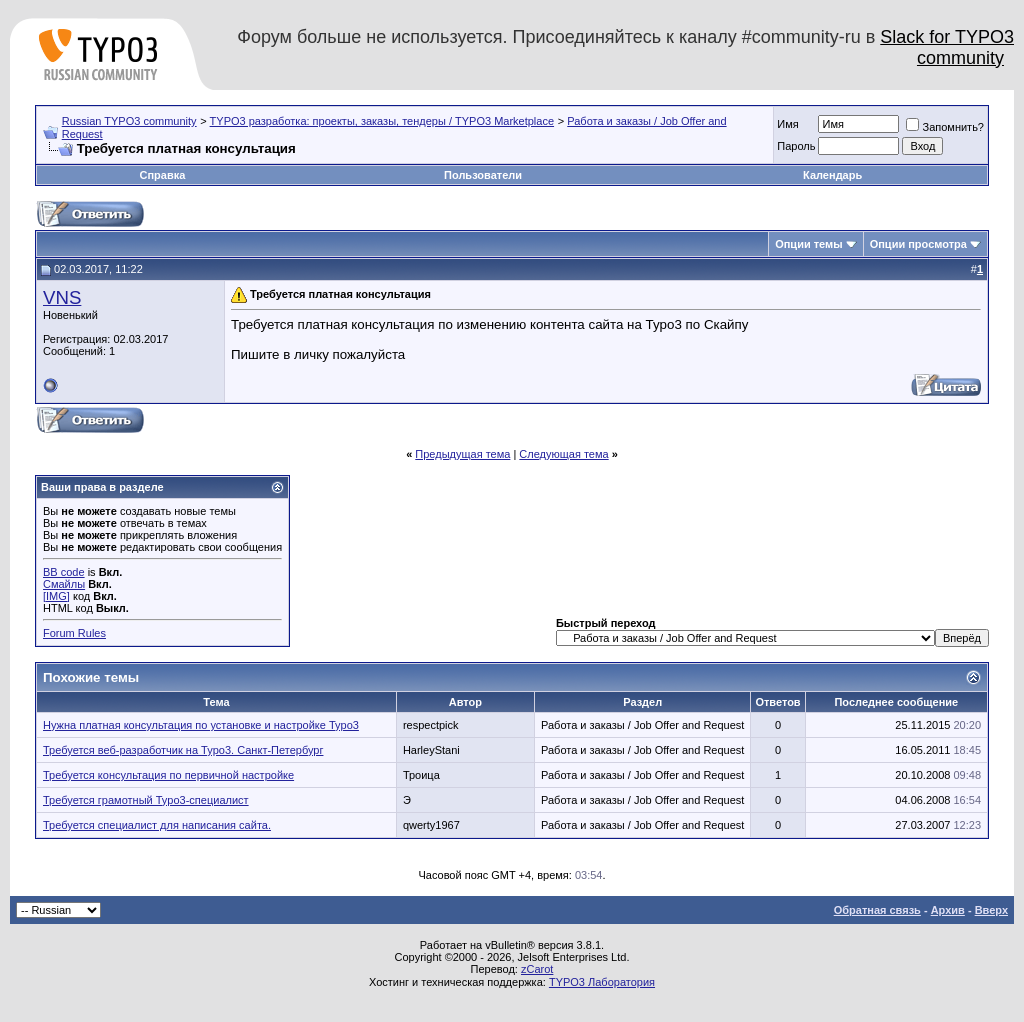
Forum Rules (74, 633)
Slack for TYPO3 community (947, 47)
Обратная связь (877, 910)
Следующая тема (563, 454)
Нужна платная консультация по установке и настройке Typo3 (201, 725)
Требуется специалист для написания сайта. (157, 825)
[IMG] (56, 596)
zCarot (537, 969)
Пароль (796, 146)
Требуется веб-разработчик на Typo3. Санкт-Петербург (183, 750)
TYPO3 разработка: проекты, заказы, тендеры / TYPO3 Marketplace (382, 121)
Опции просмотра (918, 244)
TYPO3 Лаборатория (602, 982)
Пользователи (483, 175)
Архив (948, 910)
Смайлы (64, 584)
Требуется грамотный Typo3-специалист (146, 800)
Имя (787, 124)
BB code (64, 572)
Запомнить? (945, 127)
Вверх (991, 910)
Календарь (832, 175)
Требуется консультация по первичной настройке (168, 775)
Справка (162, 175)
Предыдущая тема (462, 454)
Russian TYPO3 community (129, 121)
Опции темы (808, 244)
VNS (62, 297)
